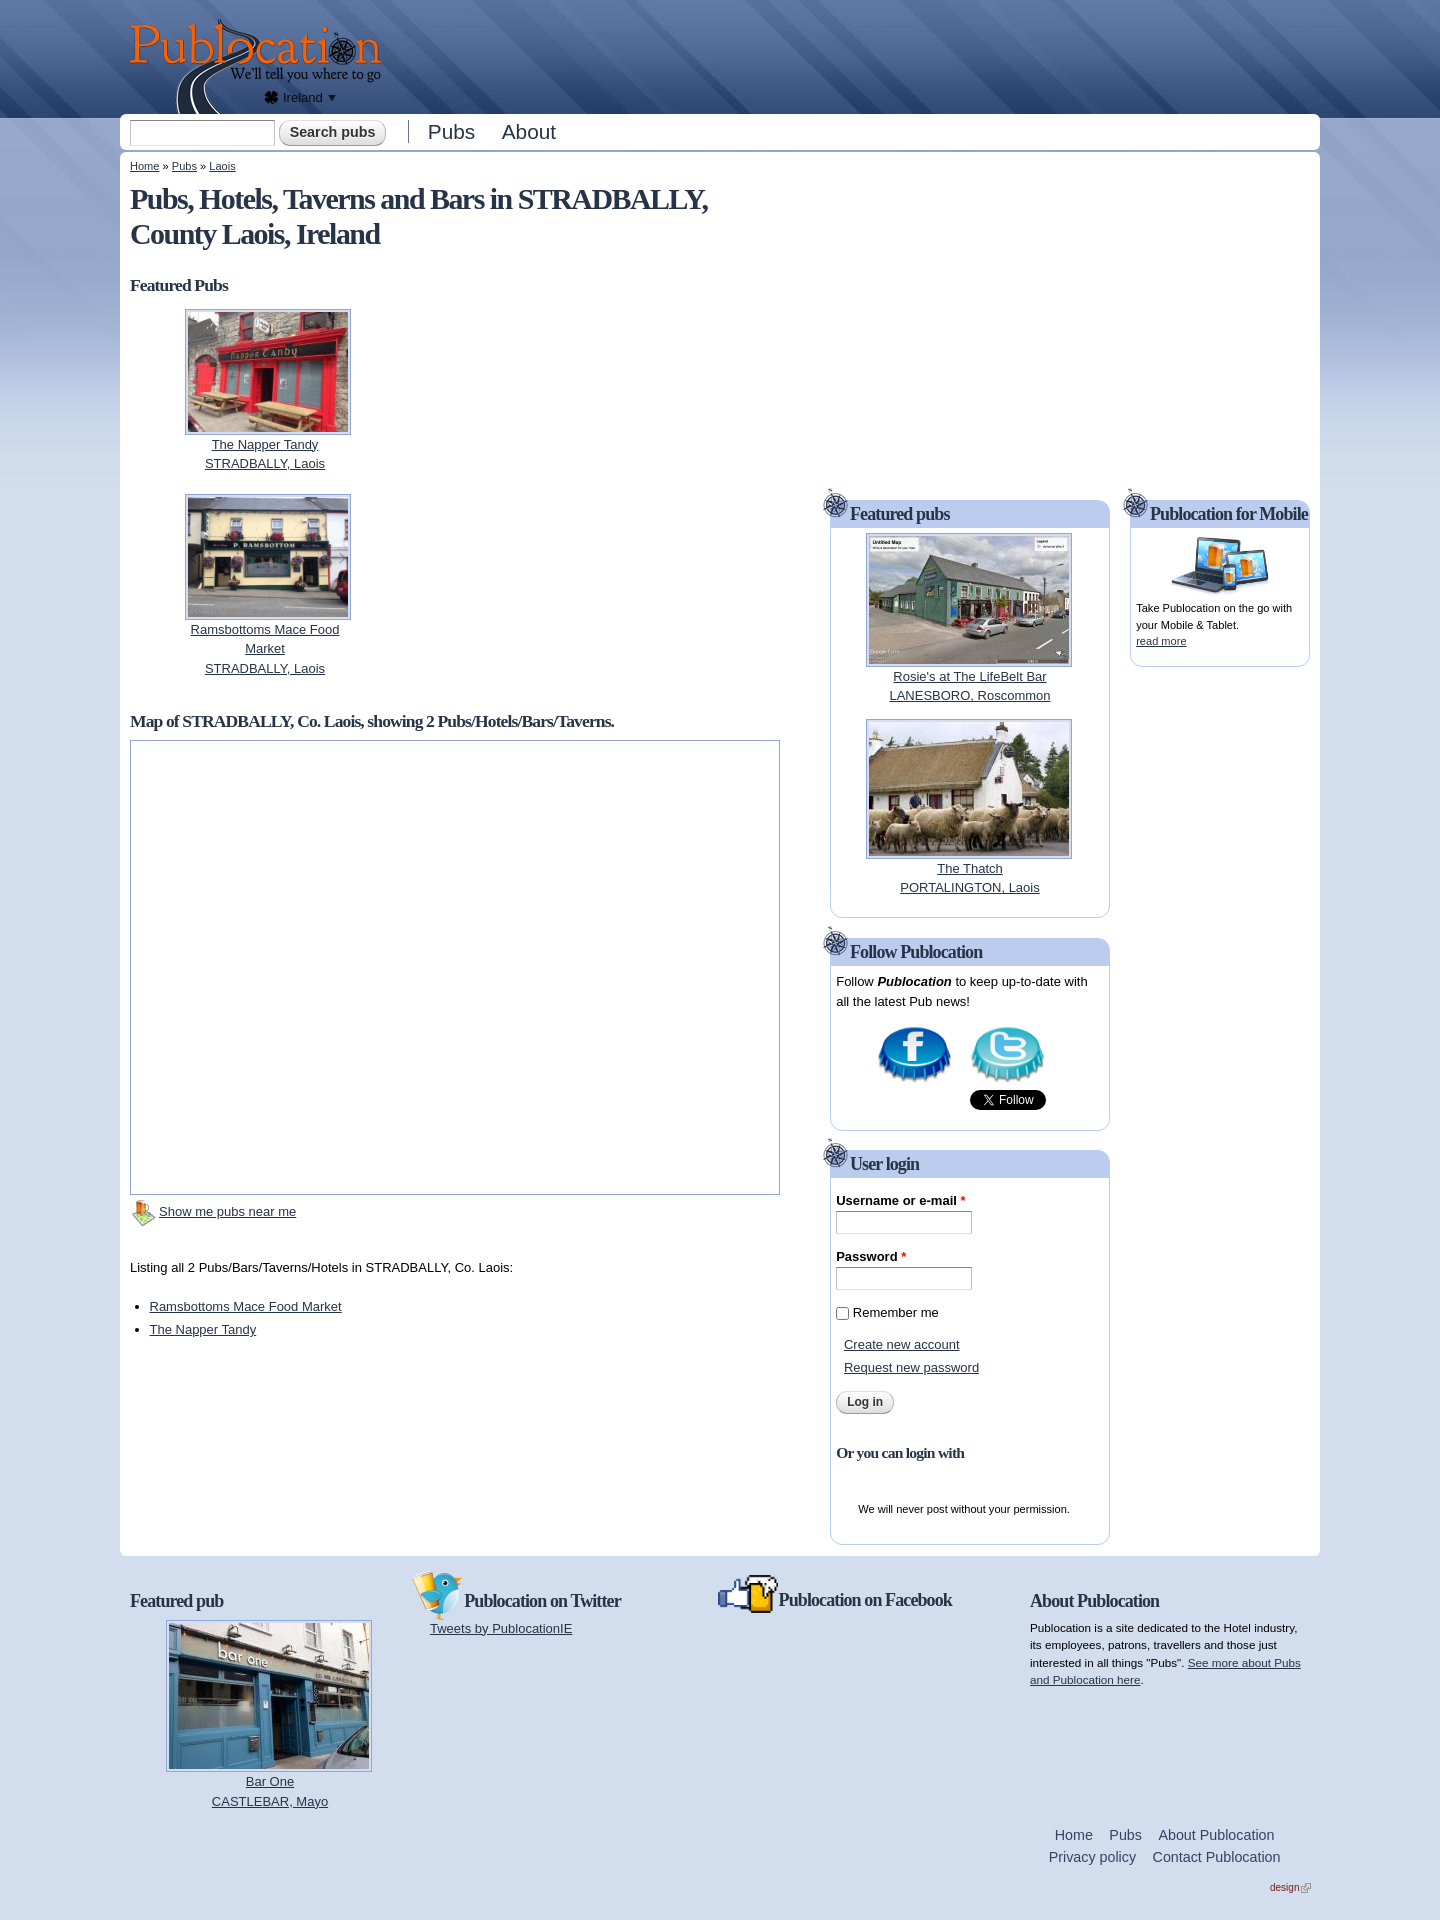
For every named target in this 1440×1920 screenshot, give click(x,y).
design (1290, 1887)
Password (871, 1256)
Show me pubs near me (227, 1211)
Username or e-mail (900, 1200)
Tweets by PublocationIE (501, 1628)
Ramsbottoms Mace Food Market (246, 1306)
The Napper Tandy (203, 1329)
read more (1161, 641)
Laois (222, 166)
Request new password (911, 1367)
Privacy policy (1092, 1857)
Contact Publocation (1217, 1857)
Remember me (896, 1312)
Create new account (902, 1344)
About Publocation (1216, 1835)
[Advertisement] (856, 55)
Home (144, 166)
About (529, 131)
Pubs (451, 131)
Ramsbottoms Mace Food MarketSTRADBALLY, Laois (265, 649)
